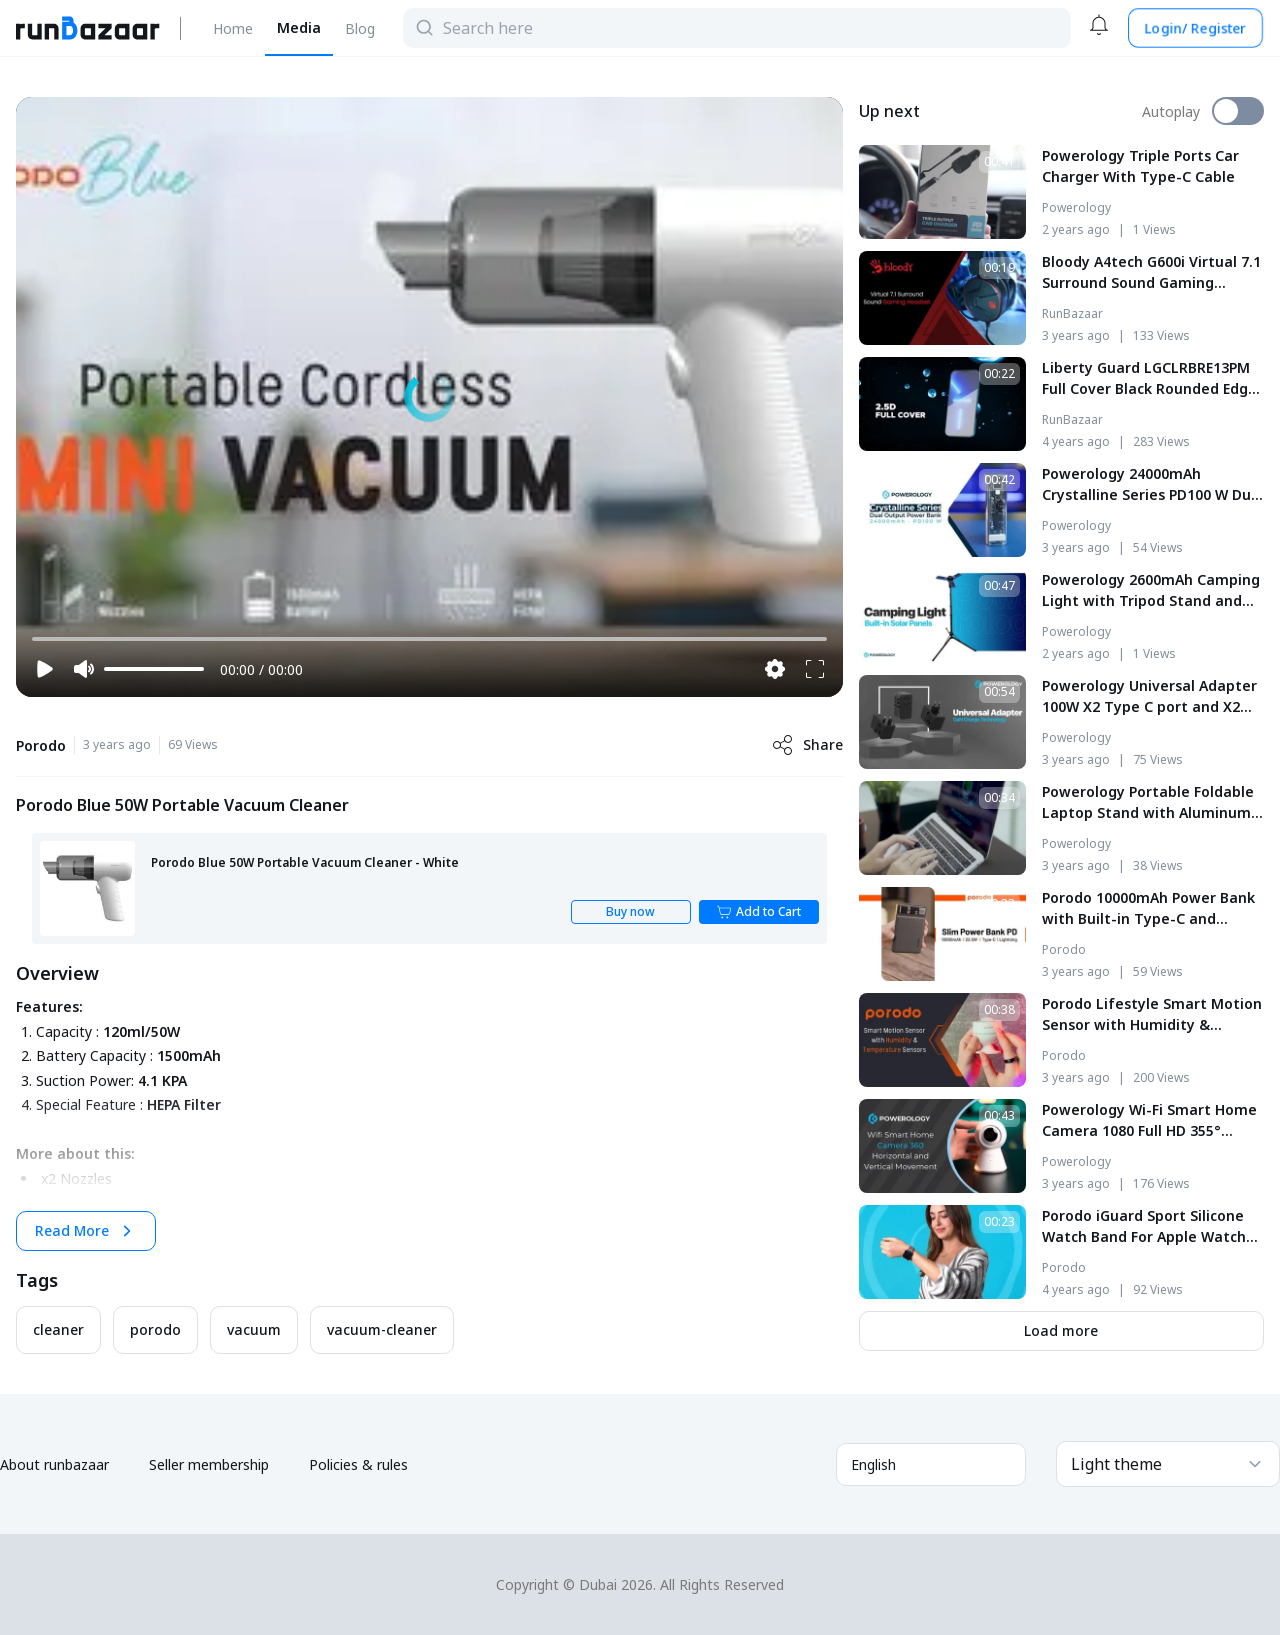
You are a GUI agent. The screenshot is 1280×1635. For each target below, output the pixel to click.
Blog (360, 28)
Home (233, 28)
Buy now (630, 911)
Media (299, 27)
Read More (86, 1231)
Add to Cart (758, 911)
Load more (1061, 1330)
